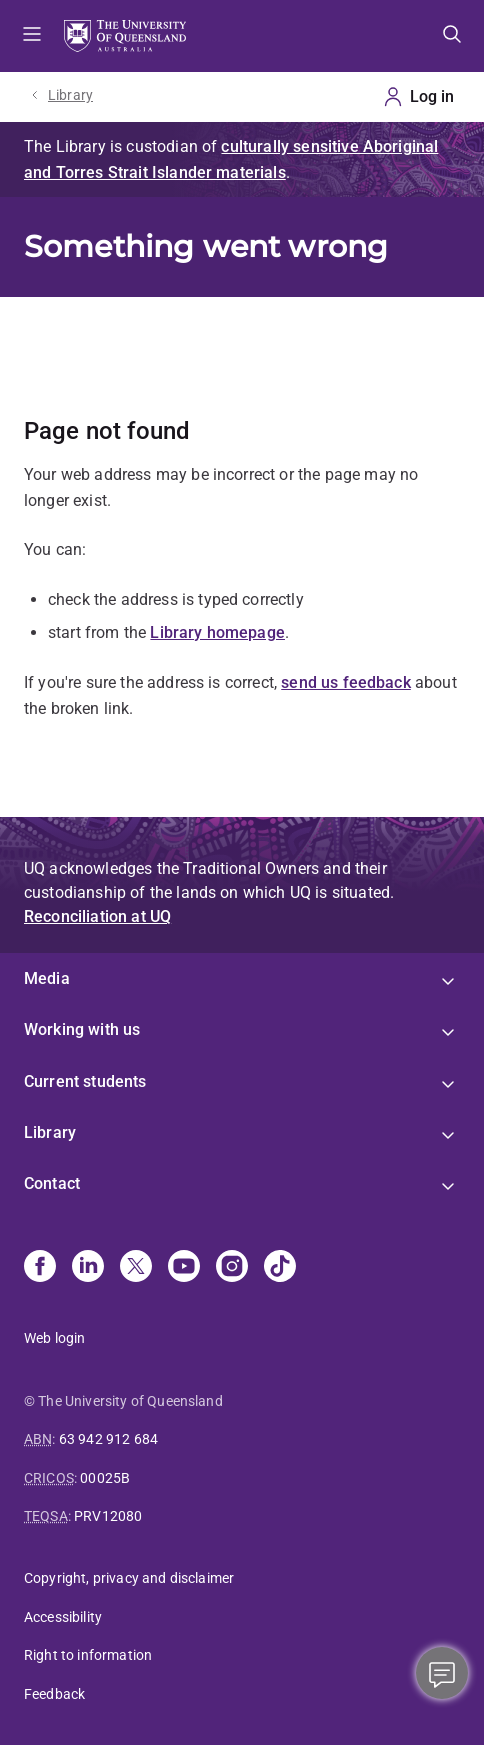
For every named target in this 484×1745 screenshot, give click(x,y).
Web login (54, 1338)
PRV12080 (108, 1516)
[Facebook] (40, 1268)
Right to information (88, 1655)
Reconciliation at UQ (97, 916)
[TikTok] (280, 1268)
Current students (85, 1081)
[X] (136, 1268)
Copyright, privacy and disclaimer (129, 1578)
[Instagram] (232, 1268)
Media (47, 978)
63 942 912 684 (108, 1439)
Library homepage (217, 632)
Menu (32, 36)
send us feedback (346, 682)
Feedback (54, 1694)
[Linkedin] (88, 1268)
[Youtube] (184, 1268)
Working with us (82, 1029)
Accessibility (63, 1617)
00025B (105, 1478)
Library (70, 95)
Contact (52, 1183)
